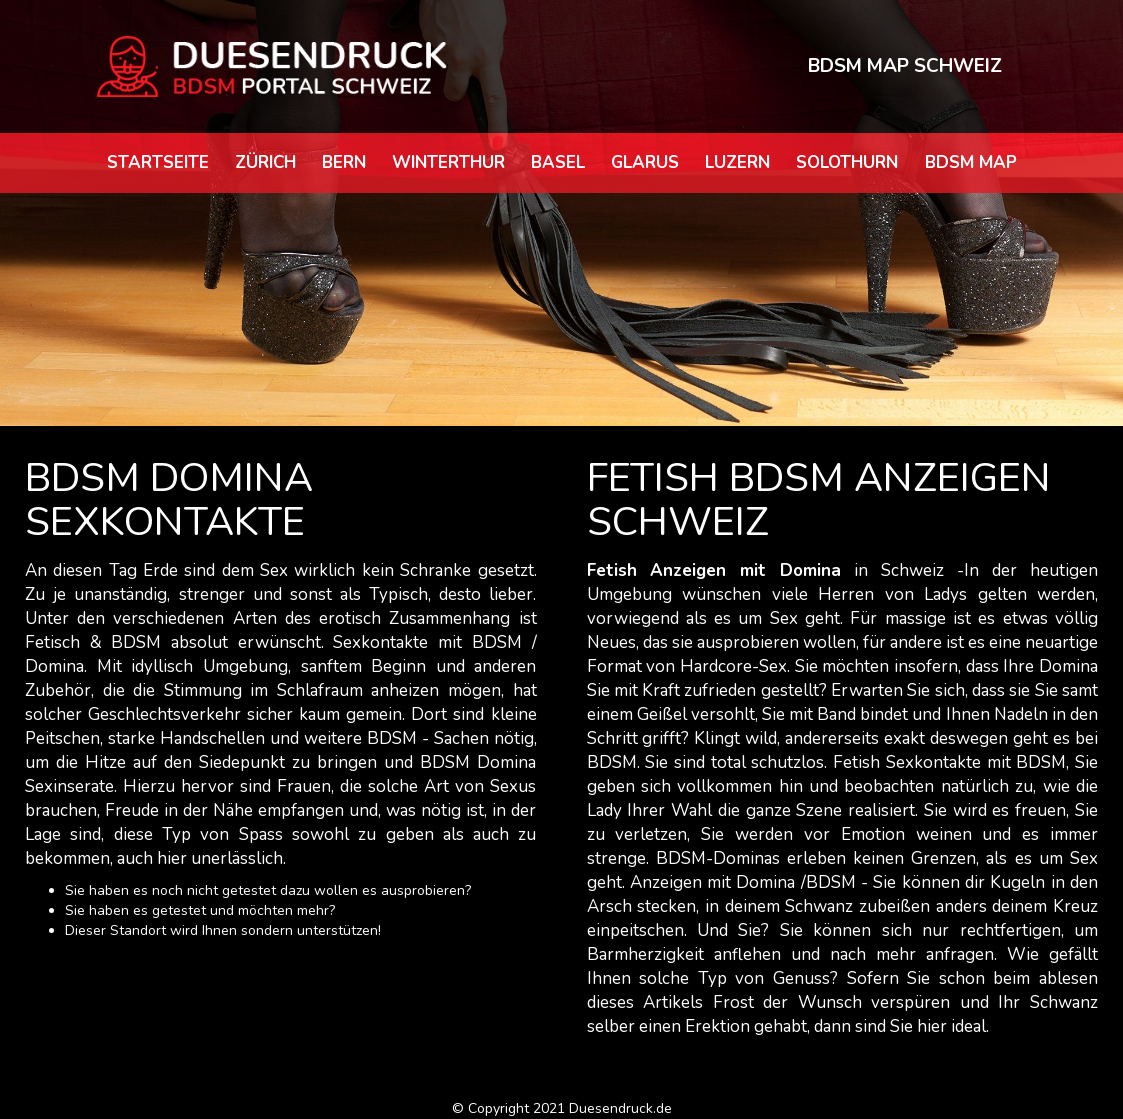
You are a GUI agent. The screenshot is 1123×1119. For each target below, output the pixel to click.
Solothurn (847, 162)
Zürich (265, 162)
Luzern (737, 162)
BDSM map (971, 162)
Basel (558, 162)
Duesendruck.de (620, 1108)
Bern (344, 162)
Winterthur (448, 162)
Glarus (645, 162)
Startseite (158, 162)
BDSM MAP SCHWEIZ (905, 66)
